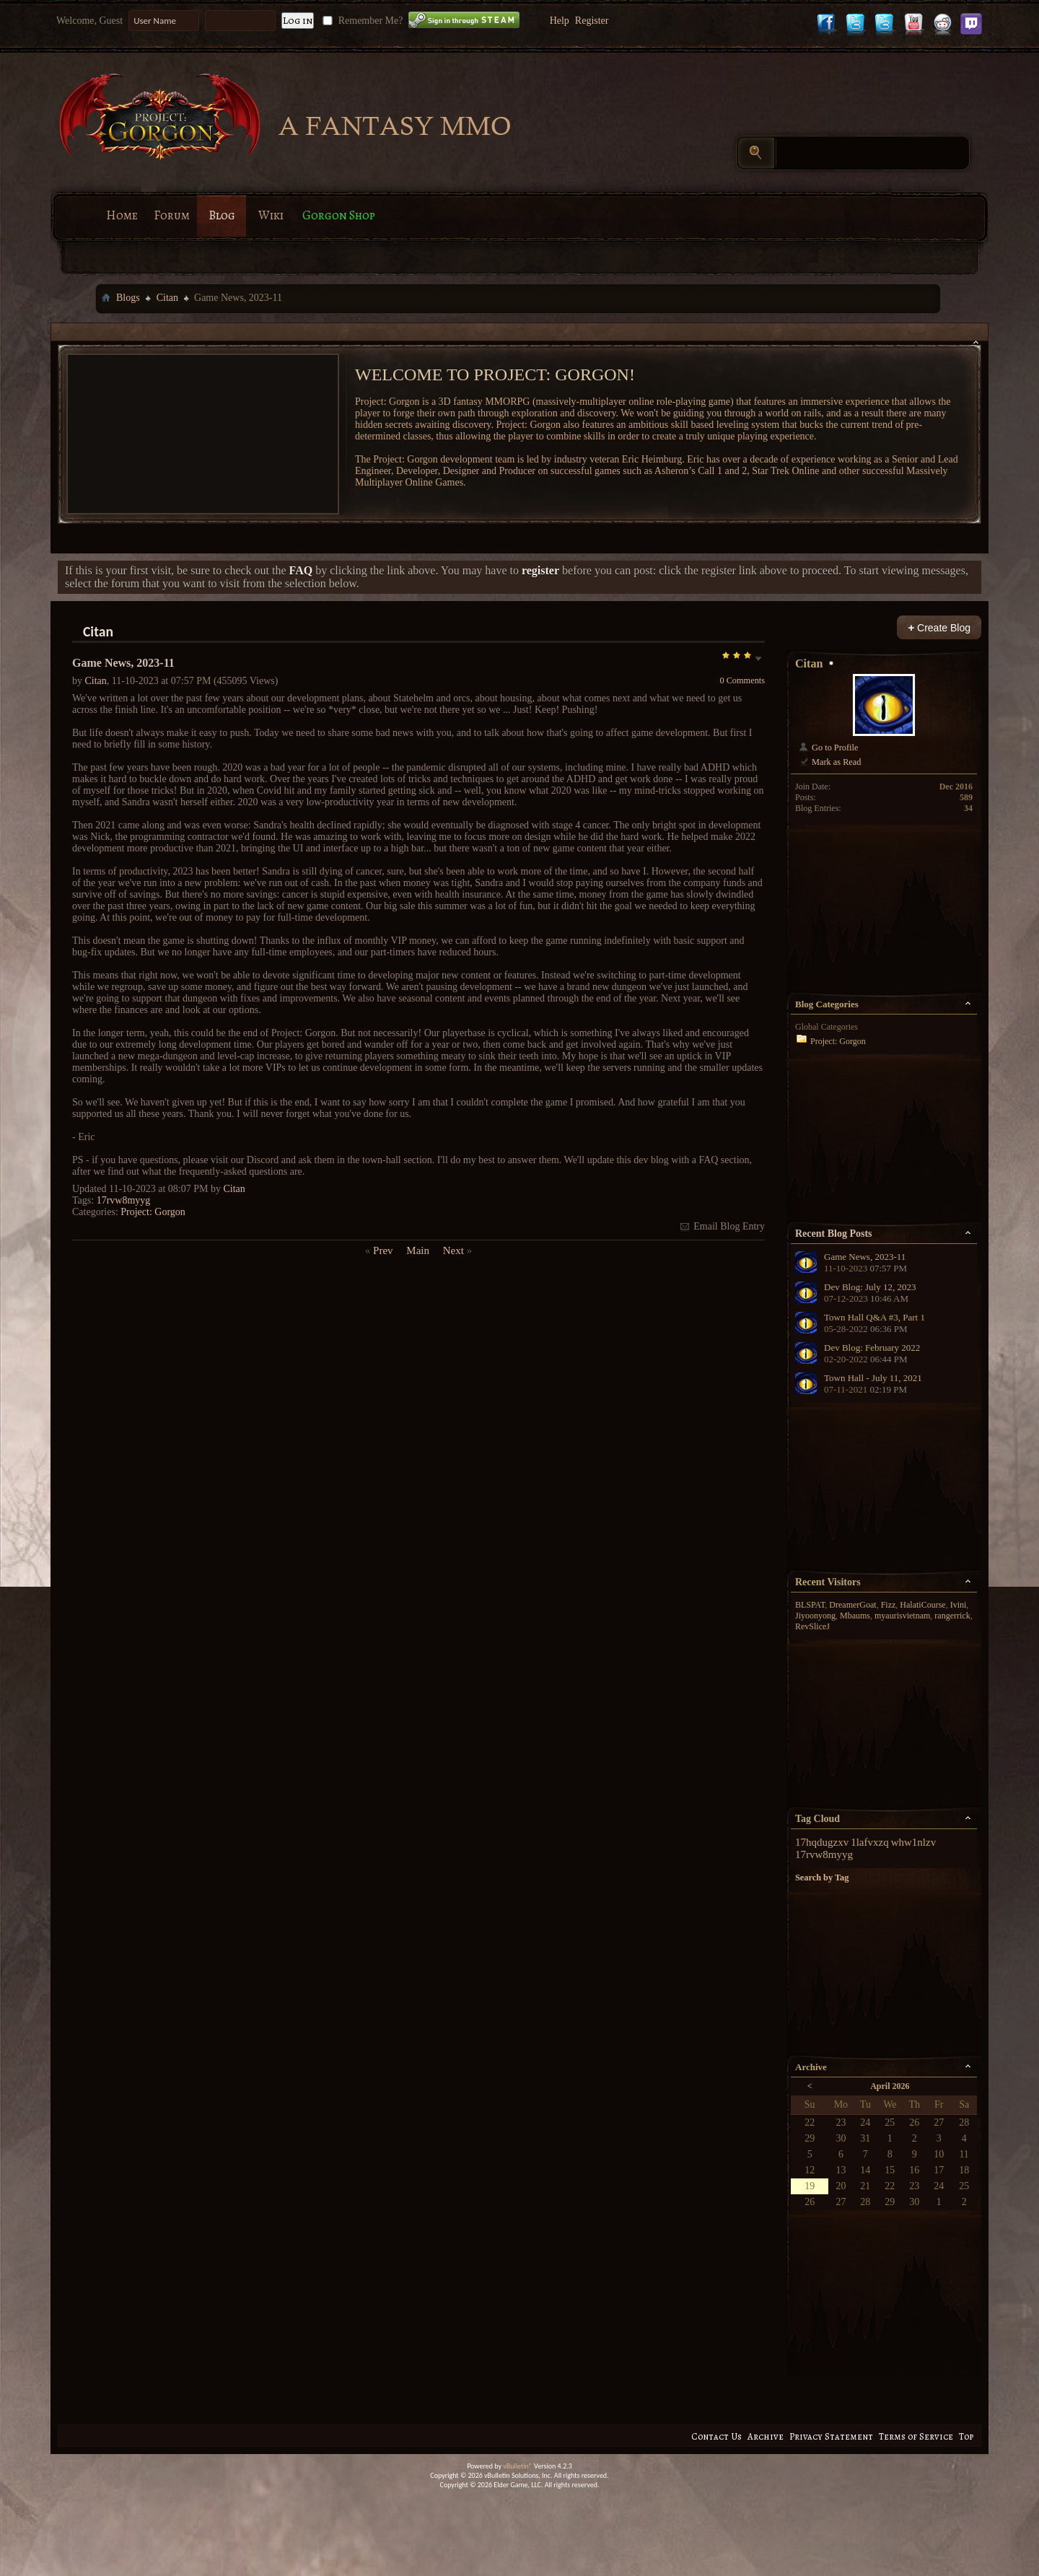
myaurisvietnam (902, 1616)
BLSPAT (810, 1605)
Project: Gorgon (152, 1211)
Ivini (958, 1605)
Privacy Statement (831, 2436)
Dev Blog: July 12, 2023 (870, 1287)
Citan (167, 297)
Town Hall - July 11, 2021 (873, 1377)
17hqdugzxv (822, 1842)
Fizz (888, 1605)
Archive (766, 2436)
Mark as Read (829, 762)
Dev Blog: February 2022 (872, 1347)
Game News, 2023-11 (865, 1256)
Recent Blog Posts (833, 1233)
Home (122, 215)
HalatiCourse (922, 1605)
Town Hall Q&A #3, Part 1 (874, 1317)
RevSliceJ (812, 1626)
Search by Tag (822, 1877)
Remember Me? (361, 20)
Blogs (128, 297)
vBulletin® (517, 2466)
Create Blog (939, 627)
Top (966, 2436)
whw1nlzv (914, 1842)
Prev (383, 1250)
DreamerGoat (852, 1605)
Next (453, 1250)
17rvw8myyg (124, 1200)
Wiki (271, 215)
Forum (172, 215)
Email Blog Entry (721, 1226)
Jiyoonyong (815, 1616)
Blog (222, 215)
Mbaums (855, 1616)
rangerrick (952, 1616)
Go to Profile (828, 747)
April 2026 (889, 2086)
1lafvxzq (869, 1842)
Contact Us (716, 2436)
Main (417, 1250)
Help (559, 20)
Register (592, 20)
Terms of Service (916, 2436)
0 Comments (742, 680)
